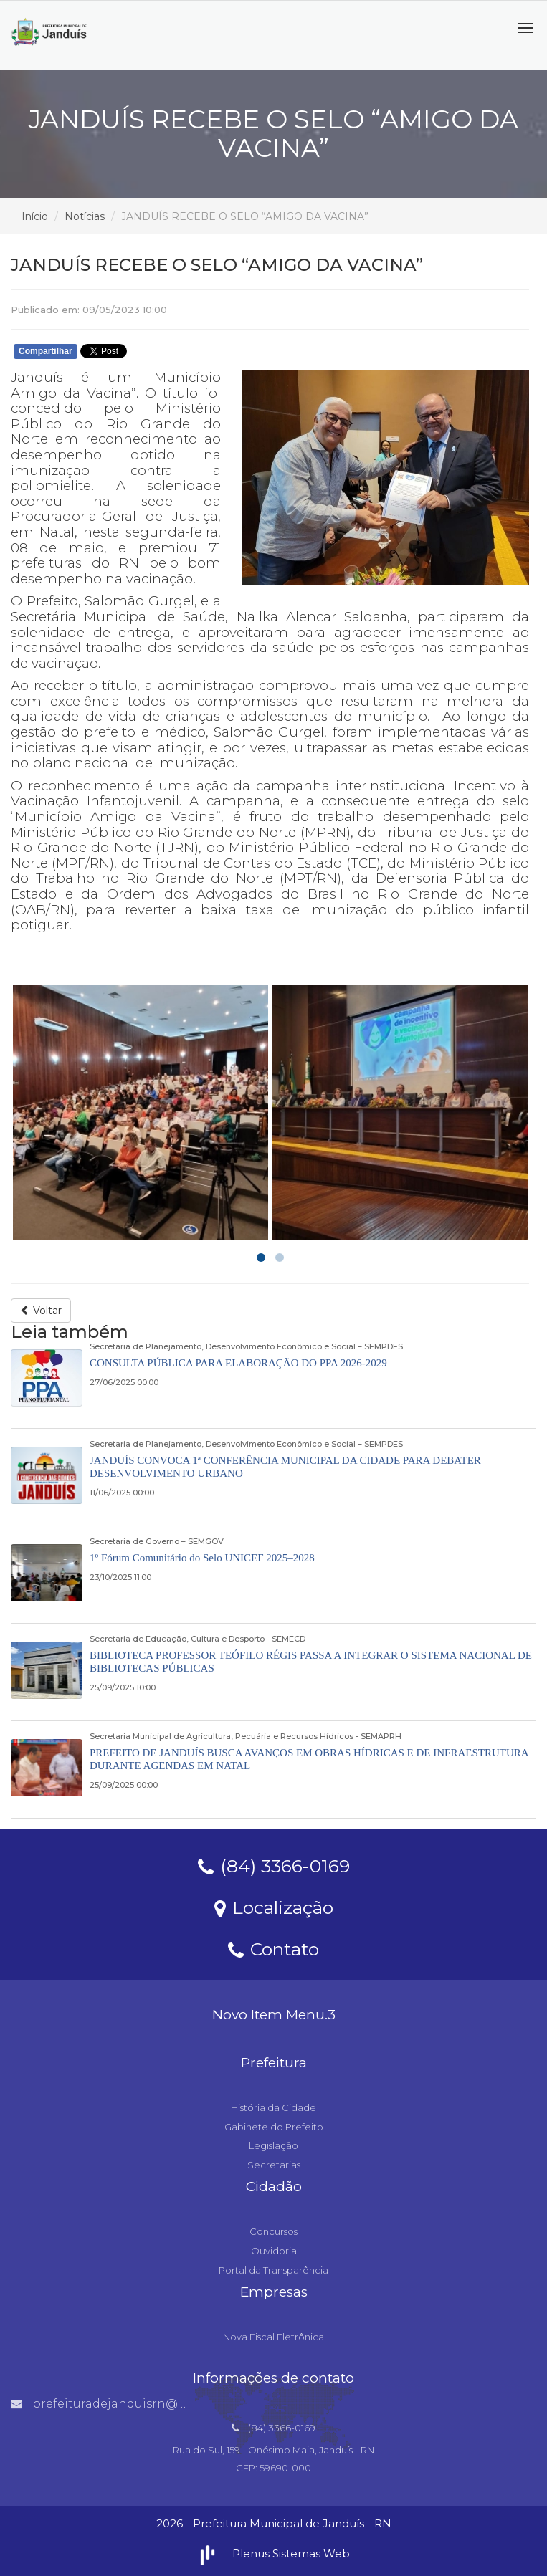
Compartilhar (45, 351)
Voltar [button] (41, 1310)
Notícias (85, 216)
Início (35, 216)
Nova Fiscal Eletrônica (273, 2336)
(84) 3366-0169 (274, 1865)
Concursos (273, 2231)
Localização (273, 1907)
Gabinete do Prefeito (273, 2126)
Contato (273, 1948)
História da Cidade (273, 2107)
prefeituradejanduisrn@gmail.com (126, 2403)
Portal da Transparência (273, 2270)
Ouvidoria (274, 2250)
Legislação (273, 2145)
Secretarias (273, 2164)
